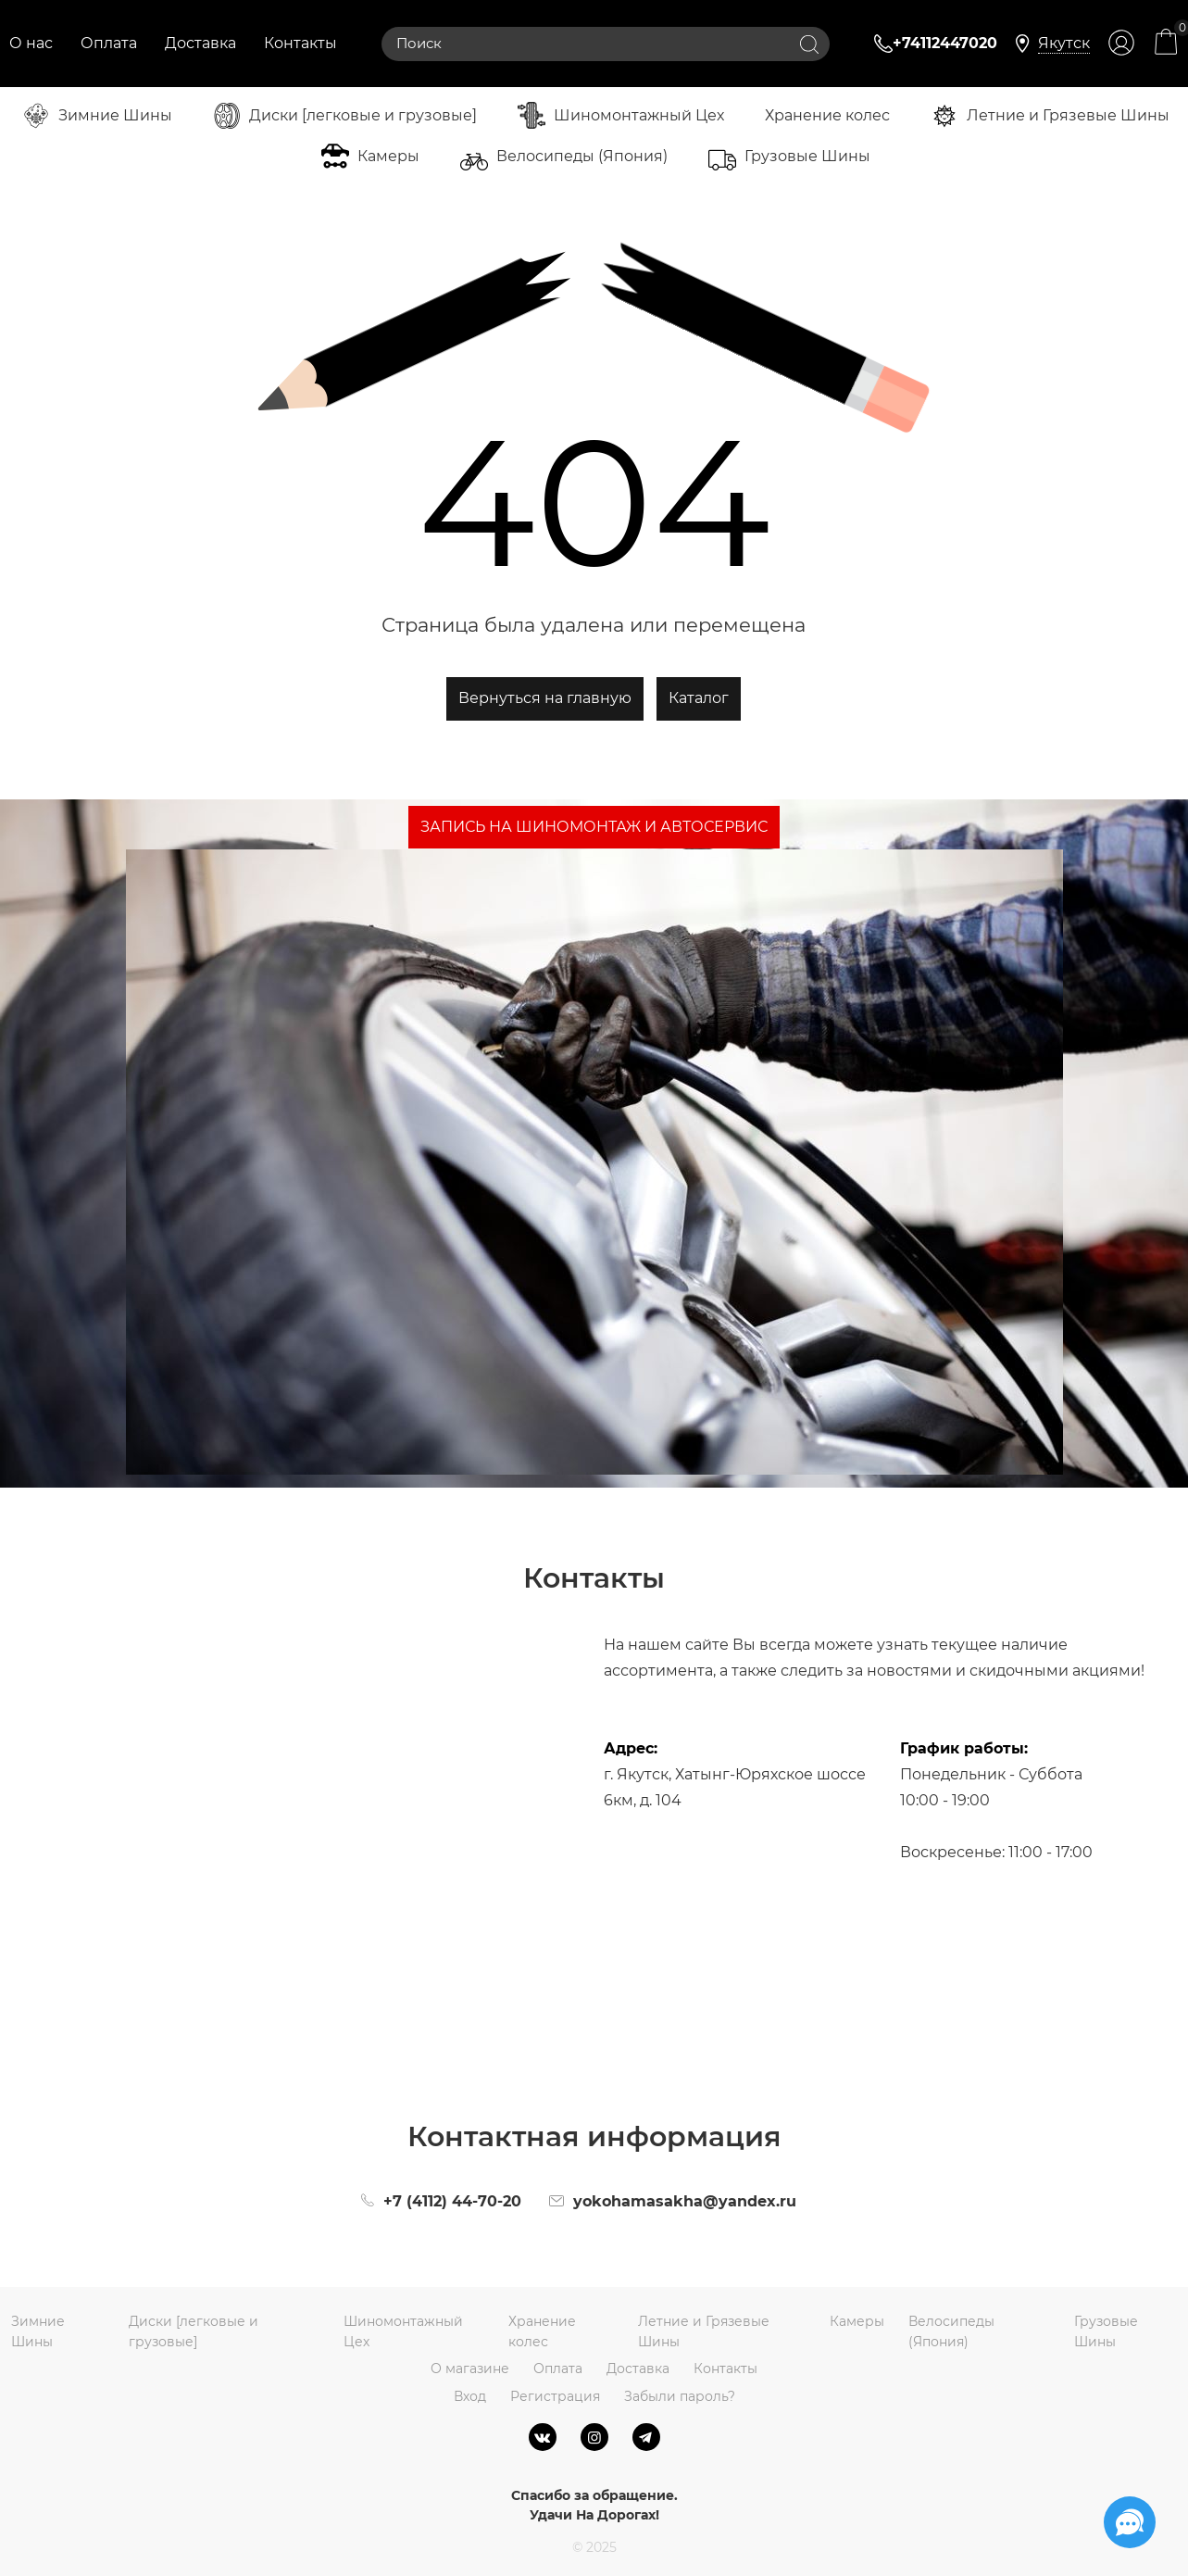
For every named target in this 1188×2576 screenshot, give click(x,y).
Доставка (200, 43)
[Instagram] (594, 2437)
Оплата (109, 43)
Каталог (699, 698)
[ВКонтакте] (542, 2437)
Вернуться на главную (545, 698)
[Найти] (809, 44)
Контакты (300, 43)
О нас (31, 43)
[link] (1064, 44)
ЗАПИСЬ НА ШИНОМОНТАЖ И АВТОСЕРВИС (594, 827)
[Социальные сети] (1130, 2522)
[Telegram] (646, 2437)
